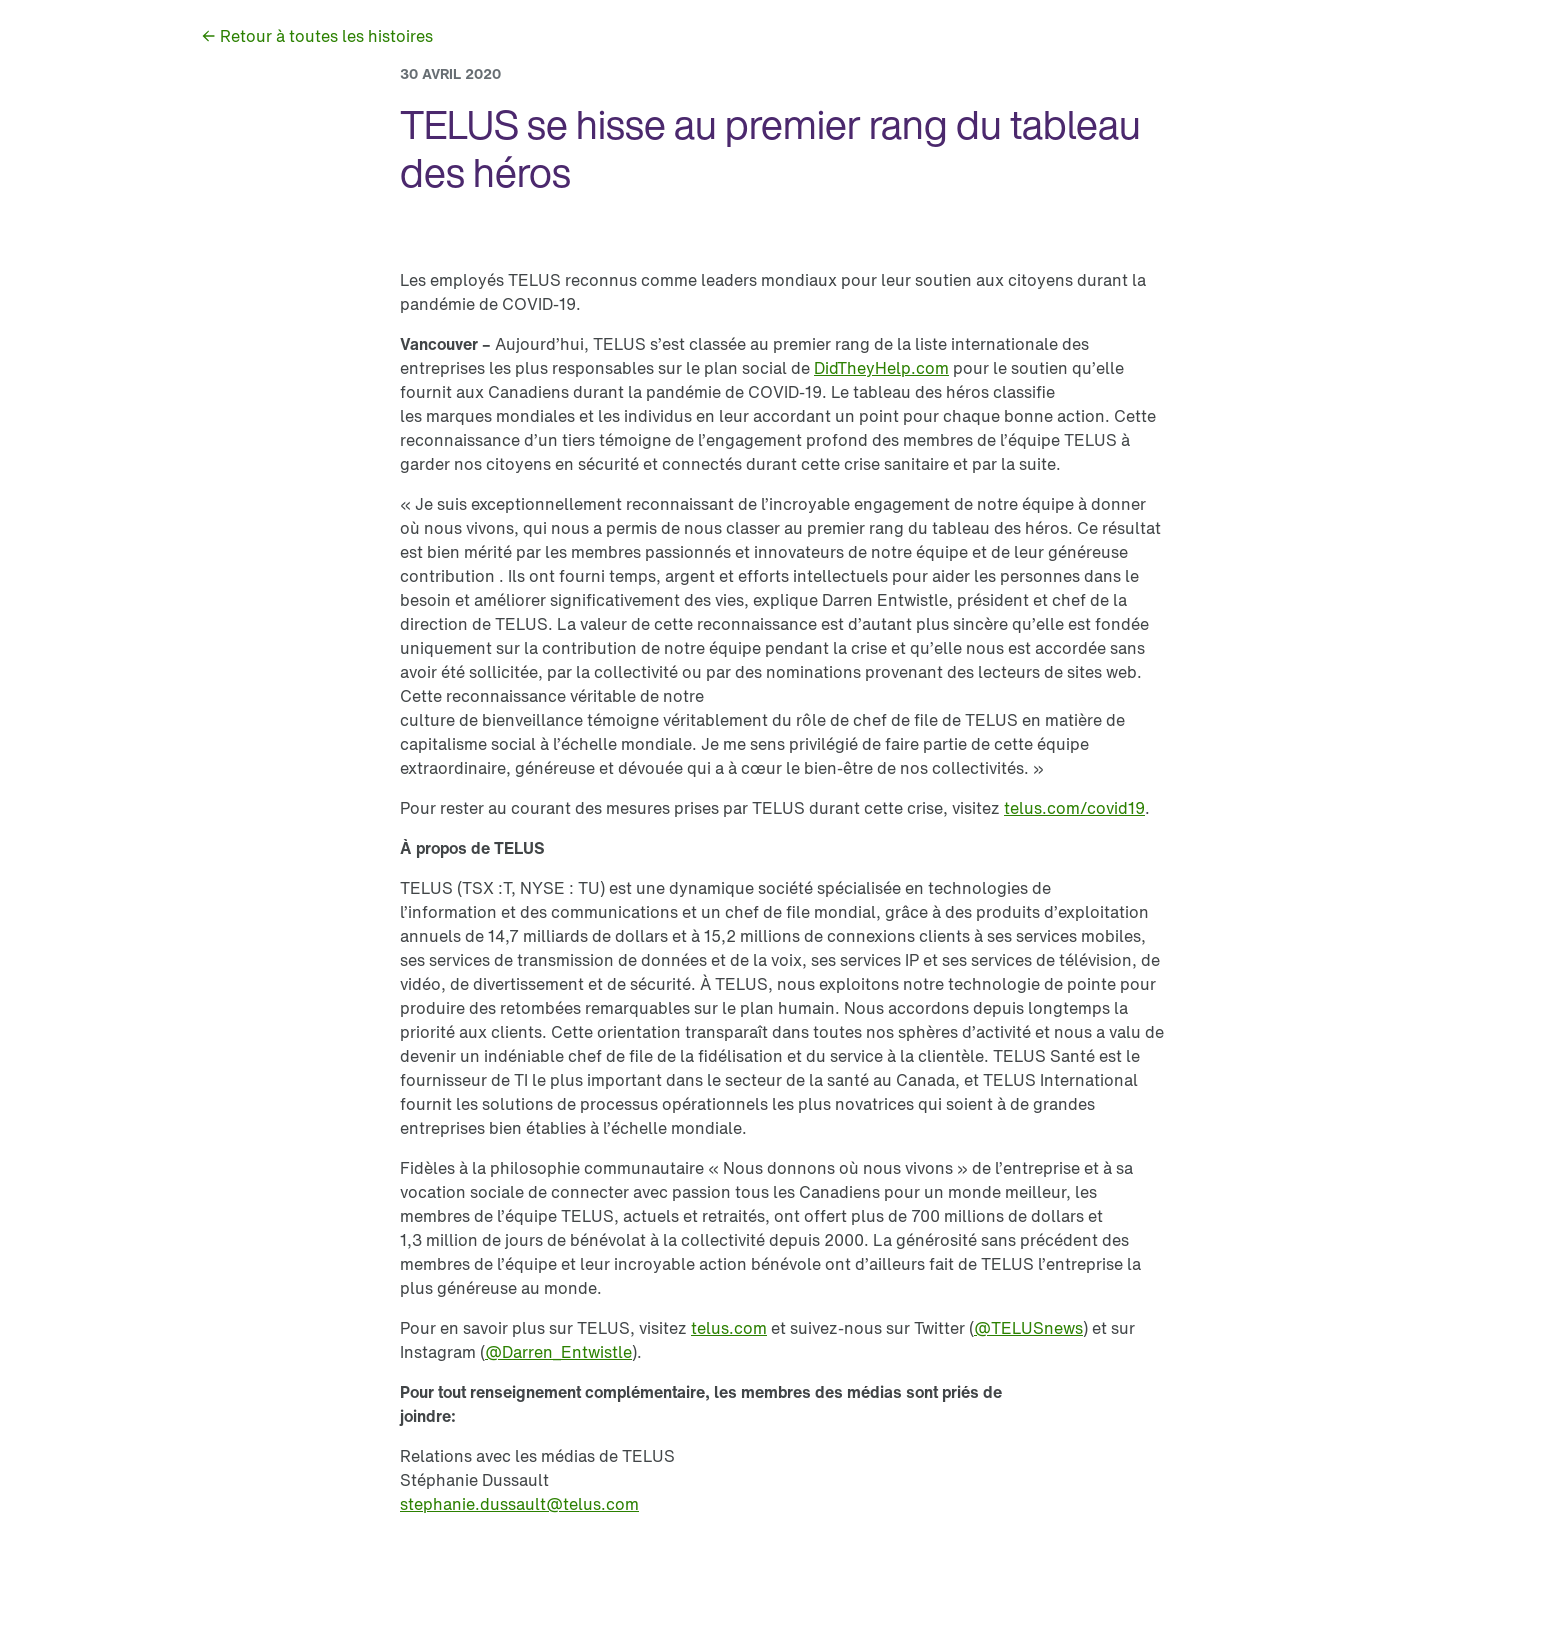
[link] (316, 36)
